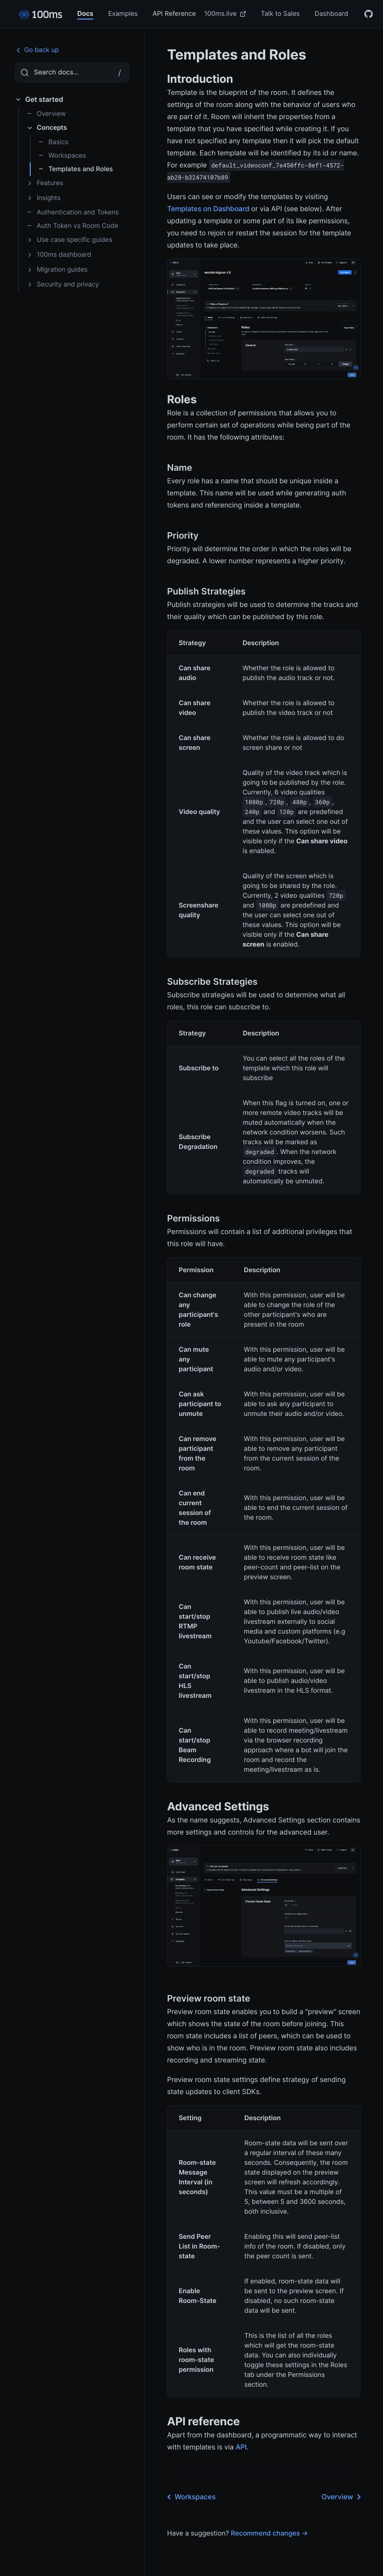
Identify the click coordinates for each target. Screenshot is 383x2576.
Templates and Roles (75, 169)
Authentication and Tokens (73, 212)
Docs (85, 14)
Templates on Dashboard (208, 208)
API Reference (174, 14)
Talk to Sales (280, 14)
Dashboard (331, 14)
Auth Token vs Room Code (72, 226)
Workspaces (62, 156)
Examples (122, 14)
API (241, 2447)
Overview (46, 114)
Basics (53, 142)
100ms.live (225, 14)
